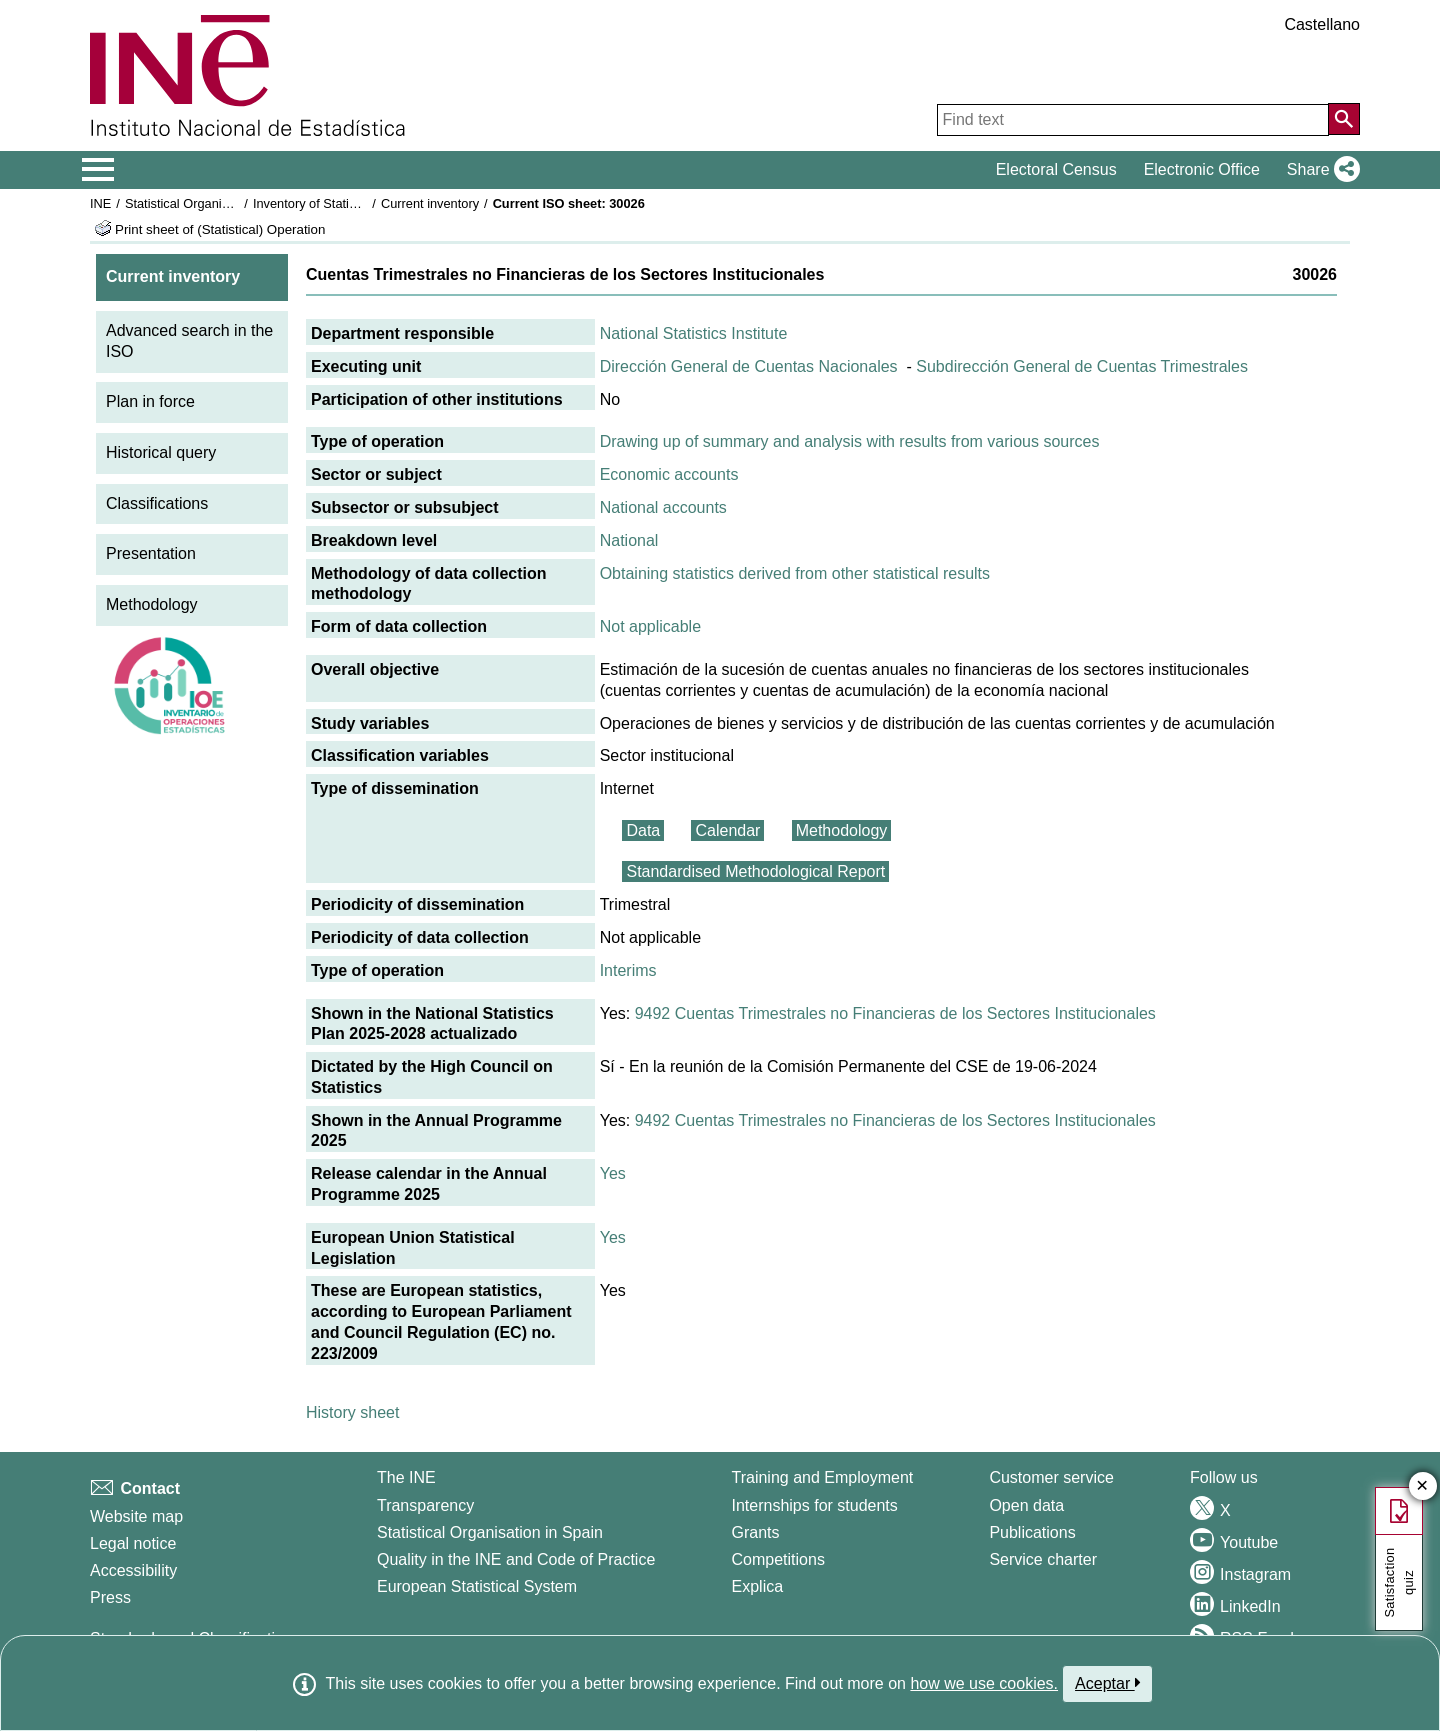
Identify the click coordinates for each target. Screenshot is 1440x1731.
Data (643, 830)
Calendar (727, 830)
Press (110, 1597)
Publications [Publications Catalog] (1032, 1532)
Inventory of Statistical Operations (348, 203)
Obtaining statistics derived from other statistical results (795, 573)
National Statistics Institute (694, 333)
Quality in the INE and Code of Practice (516, 1559)
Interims (628, 970)
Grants (756, 1532)
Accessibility (133, 1570)
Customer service (1051, 1477)
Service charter (1043, 1559)
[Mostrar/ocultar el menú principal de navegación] (98, 170)
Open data (1026, 1505)
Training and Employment (823, 1477)
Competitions (778, 1559)
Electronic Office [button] (1202, 169)
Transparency (425, 1505)
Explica (758, 1586)
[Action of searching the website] (1344, 119)
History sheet (352, 1412)
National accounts (663, 507)
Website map (136, 1516)
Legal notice (133, 1543)
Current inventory (430, 203)
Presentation (151, 553)
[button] (1319, 170)
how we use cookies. (984, 1683)
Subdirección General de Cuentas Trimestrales (1082, 366)
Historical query (161, 452)
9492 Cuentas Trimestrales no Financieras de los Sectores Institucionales (895, 1013)
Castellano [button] (1322, 24)
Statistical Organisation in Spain (215, 203)
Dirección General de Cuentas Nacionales (749, 366)
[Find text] (1133, 120)
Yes (613, 1173)
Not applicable (650, 626)
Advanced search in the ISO (189, 341)
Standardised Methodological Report (755, 871)
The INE (406, 1477)
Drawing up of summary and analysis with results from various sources (850, 441)
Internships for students (815, 1505)
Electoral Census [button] (1056, 169)
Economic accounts (669, 474)
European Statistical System (477, 1586)
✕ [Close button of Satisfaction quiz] (1422, 1486)
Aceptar (1107, 1683)
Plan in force (150, 401)
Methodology (152, 604)
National (629, 540)
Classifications (157, 503)
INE (100, 203)
